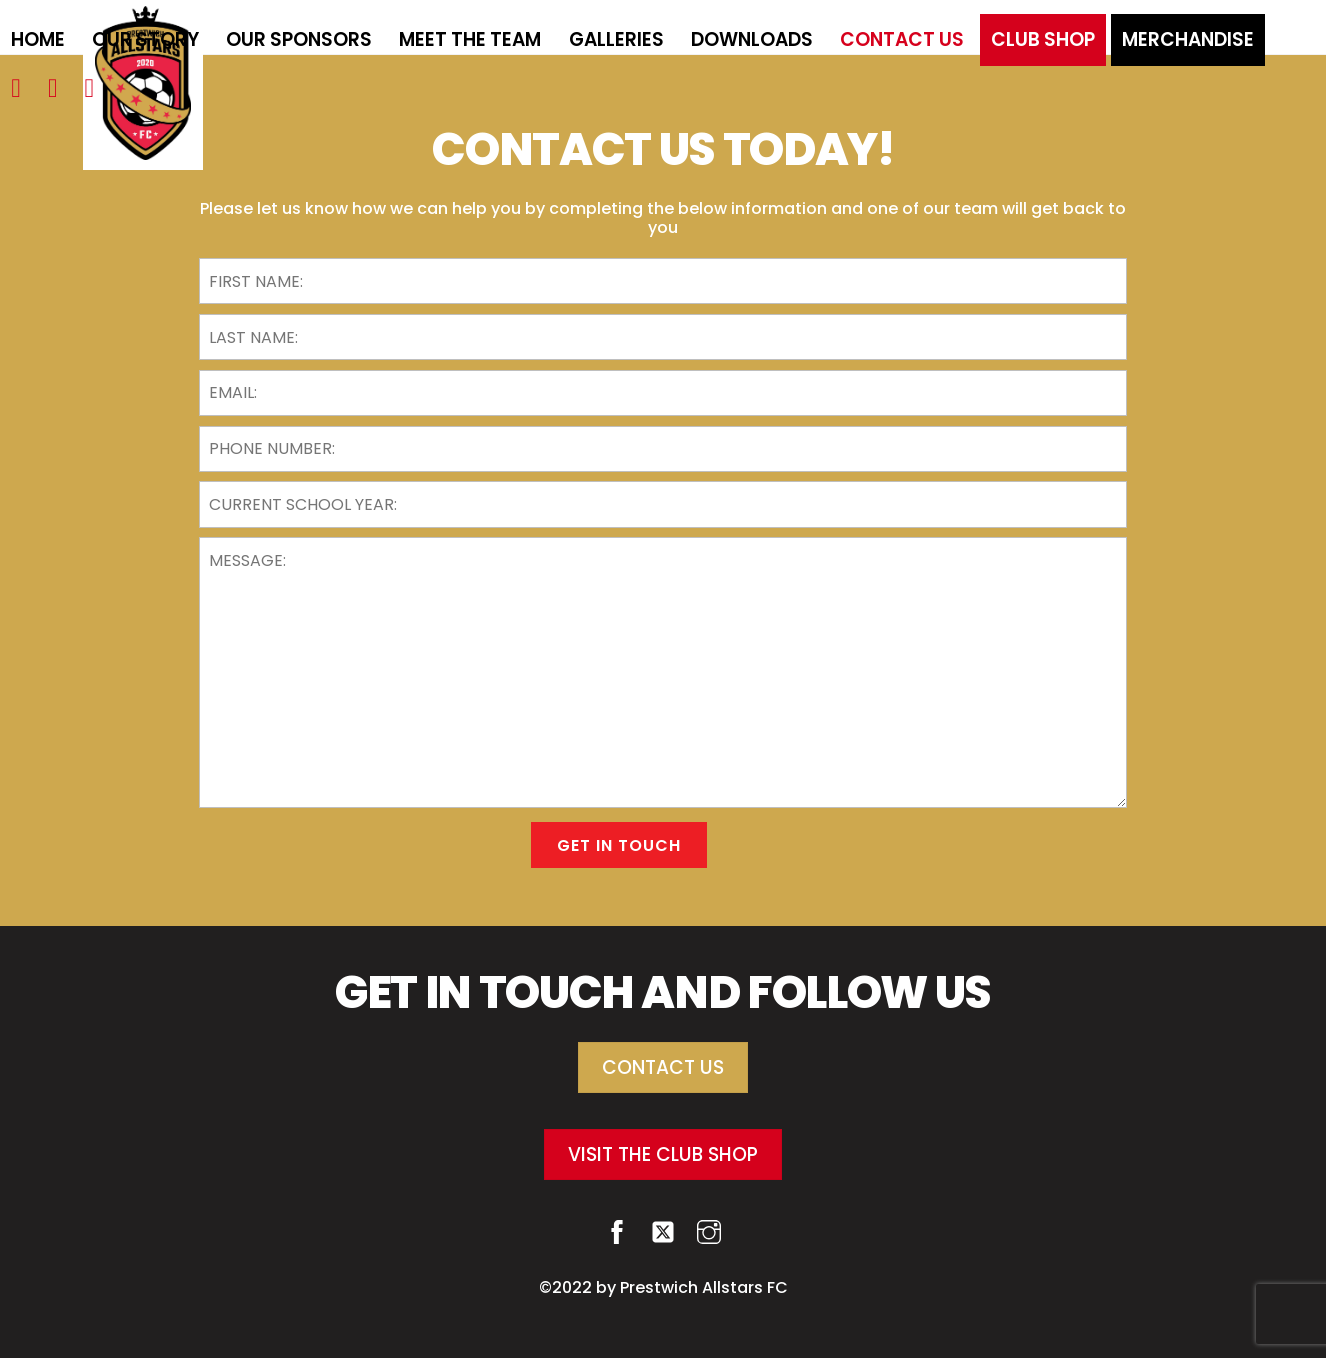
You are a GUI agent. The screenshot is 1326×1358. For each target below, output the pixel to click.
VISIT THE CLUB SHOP (663, 1154)
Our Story (145, 39)
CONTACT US (663, 1067)
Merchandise (1188, 39)
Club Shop (1043, 39)
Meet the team (470, 39)
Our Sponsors (299, 39)
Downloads (752, 39)
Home (38, 39)
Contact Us (902, 39)
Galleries (616, 39)
